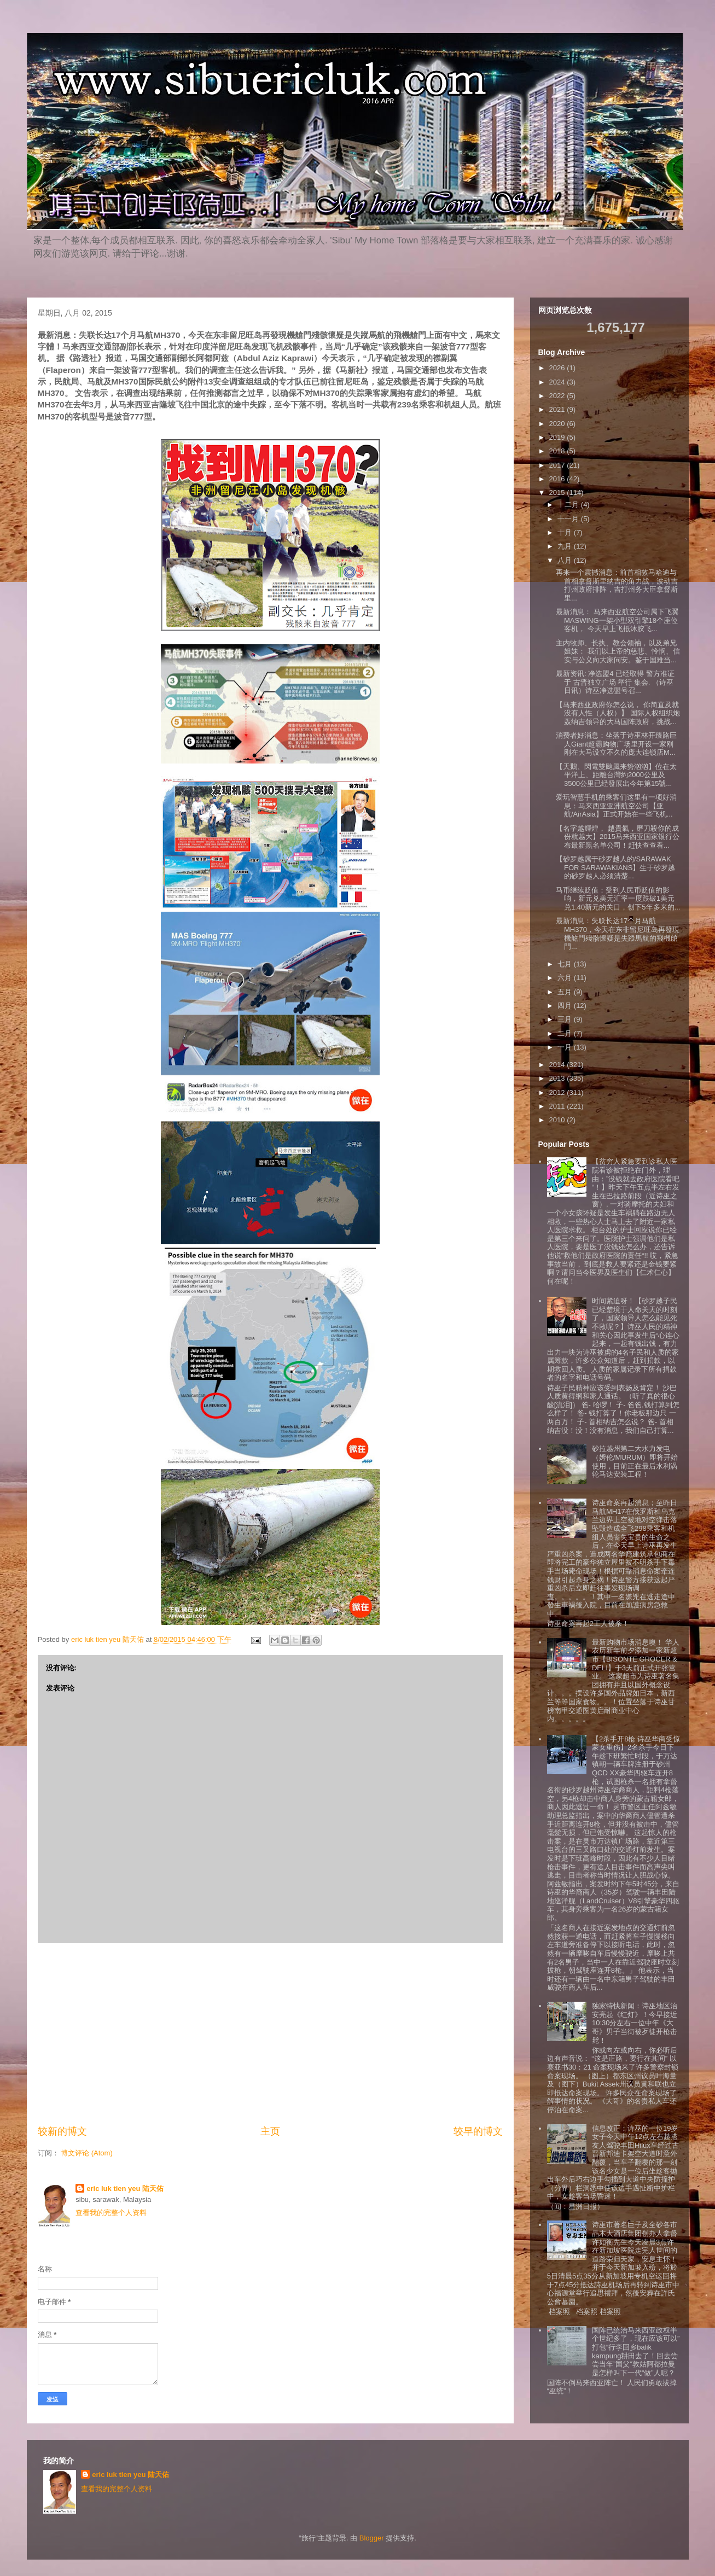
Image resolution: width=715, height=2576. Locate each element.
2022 (558, 396)
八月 (565, 560)
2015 (558, 492)
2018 (558, 451)
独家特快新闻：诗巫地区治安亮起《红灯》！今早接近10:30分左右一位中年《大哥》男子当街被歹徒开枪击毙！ (634, 2023)
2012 (558, 1092)
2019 (558, 437)
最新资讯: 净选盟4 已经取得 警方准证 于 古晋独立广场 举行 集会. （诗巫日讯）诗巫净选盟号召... (615, 682)
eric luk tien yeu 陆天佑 (125, 2188)
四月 (565, 1005)
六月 (565, 978)
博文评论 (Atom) (87, 2153)
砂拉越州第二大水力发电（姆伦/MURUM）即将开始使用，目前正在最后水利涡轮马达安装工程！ (635, 1461)
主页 (270, 2131)
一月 (565, 1047)
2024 (558, 382)
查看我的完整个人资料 (111, 2212)
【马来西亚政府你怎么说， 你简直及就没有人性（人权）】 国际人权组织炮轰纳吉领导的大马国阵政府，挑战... (618, 713)
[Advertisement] (270, 2034)
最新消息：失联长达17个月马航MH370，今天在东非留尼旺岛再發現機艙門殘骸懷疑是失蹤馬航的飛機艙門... (617, 934)
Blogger (371, 2538)
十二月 (569, 504)
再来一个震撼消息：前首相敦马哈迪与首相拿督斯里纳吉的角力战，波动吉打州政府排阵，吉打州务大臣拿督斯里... (617, 585)
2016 (558, 479)
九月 (565, 546)
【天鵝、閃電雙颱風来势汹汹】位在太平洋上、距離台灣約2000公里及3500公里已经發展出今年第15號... (616, 775)
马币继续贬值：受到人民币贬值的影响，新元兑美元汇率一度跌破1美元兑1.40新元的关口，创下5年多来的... (618, 898)
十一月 (569, 519)
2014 (558, 1064)
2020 (558, 423)
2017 (558, 465)
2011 (558, 1106)
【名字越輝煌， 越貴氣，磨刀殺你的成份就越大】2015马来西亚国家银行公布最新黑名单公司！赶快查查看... (617, 836)
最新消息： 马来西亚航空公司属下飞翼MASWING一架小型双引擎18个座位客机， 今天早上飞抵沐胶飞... (617, 620)
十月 (565, 532)
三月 (565, 1019)
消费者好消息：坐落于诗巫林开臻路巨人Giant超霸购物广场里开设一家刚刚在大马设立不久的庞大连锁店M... (616, 743)
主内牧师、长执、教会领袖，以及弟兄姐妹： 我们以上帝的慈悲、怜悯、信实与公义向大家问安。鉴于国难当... (618, 651)
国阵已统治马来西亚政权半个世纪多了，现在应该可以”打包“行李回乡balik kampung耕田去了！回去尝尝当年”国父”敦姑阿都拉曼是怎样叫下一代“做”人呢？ (635, 2351)
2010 (558, 1120)
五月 (565, 992)
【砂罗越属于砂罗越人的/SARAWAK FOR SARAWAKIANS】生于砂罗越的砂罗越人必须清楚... (615, 867)
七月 (565, 964)
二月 (565, 1033)
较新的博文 (62, 2131)
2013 (558, 1078)
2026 (558, 368)
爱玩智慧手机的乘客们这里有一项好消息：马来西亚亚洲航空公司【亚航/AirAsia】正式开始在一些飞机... (616, 805)
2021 (558, 409)
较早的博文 (478, 2131)
